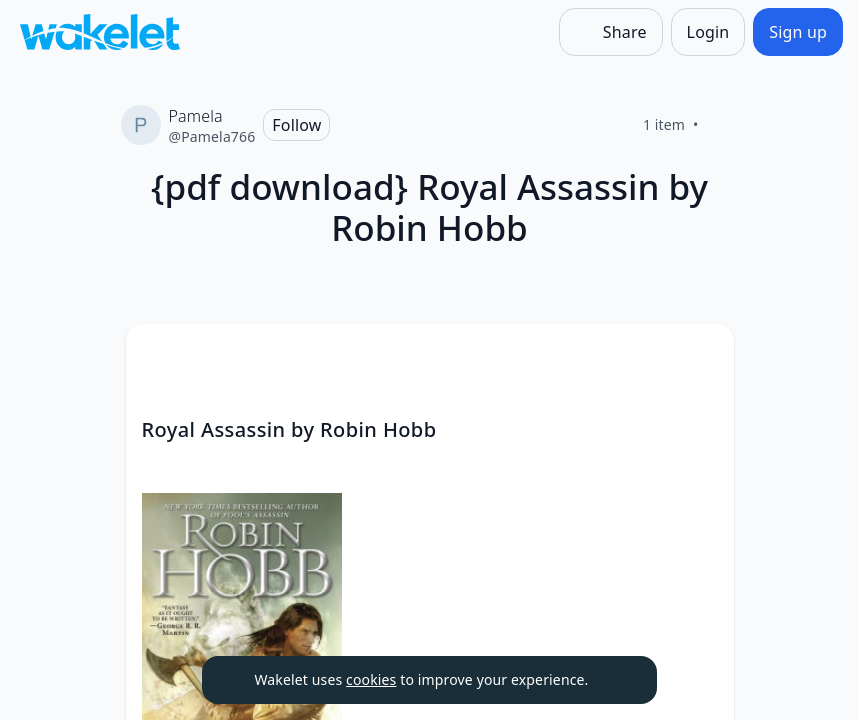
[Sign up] (798, 32)
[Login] (708, 32)
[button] (702, 357)
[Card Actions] (702, 356)
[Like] (723, 125)
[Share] (611, 32)
